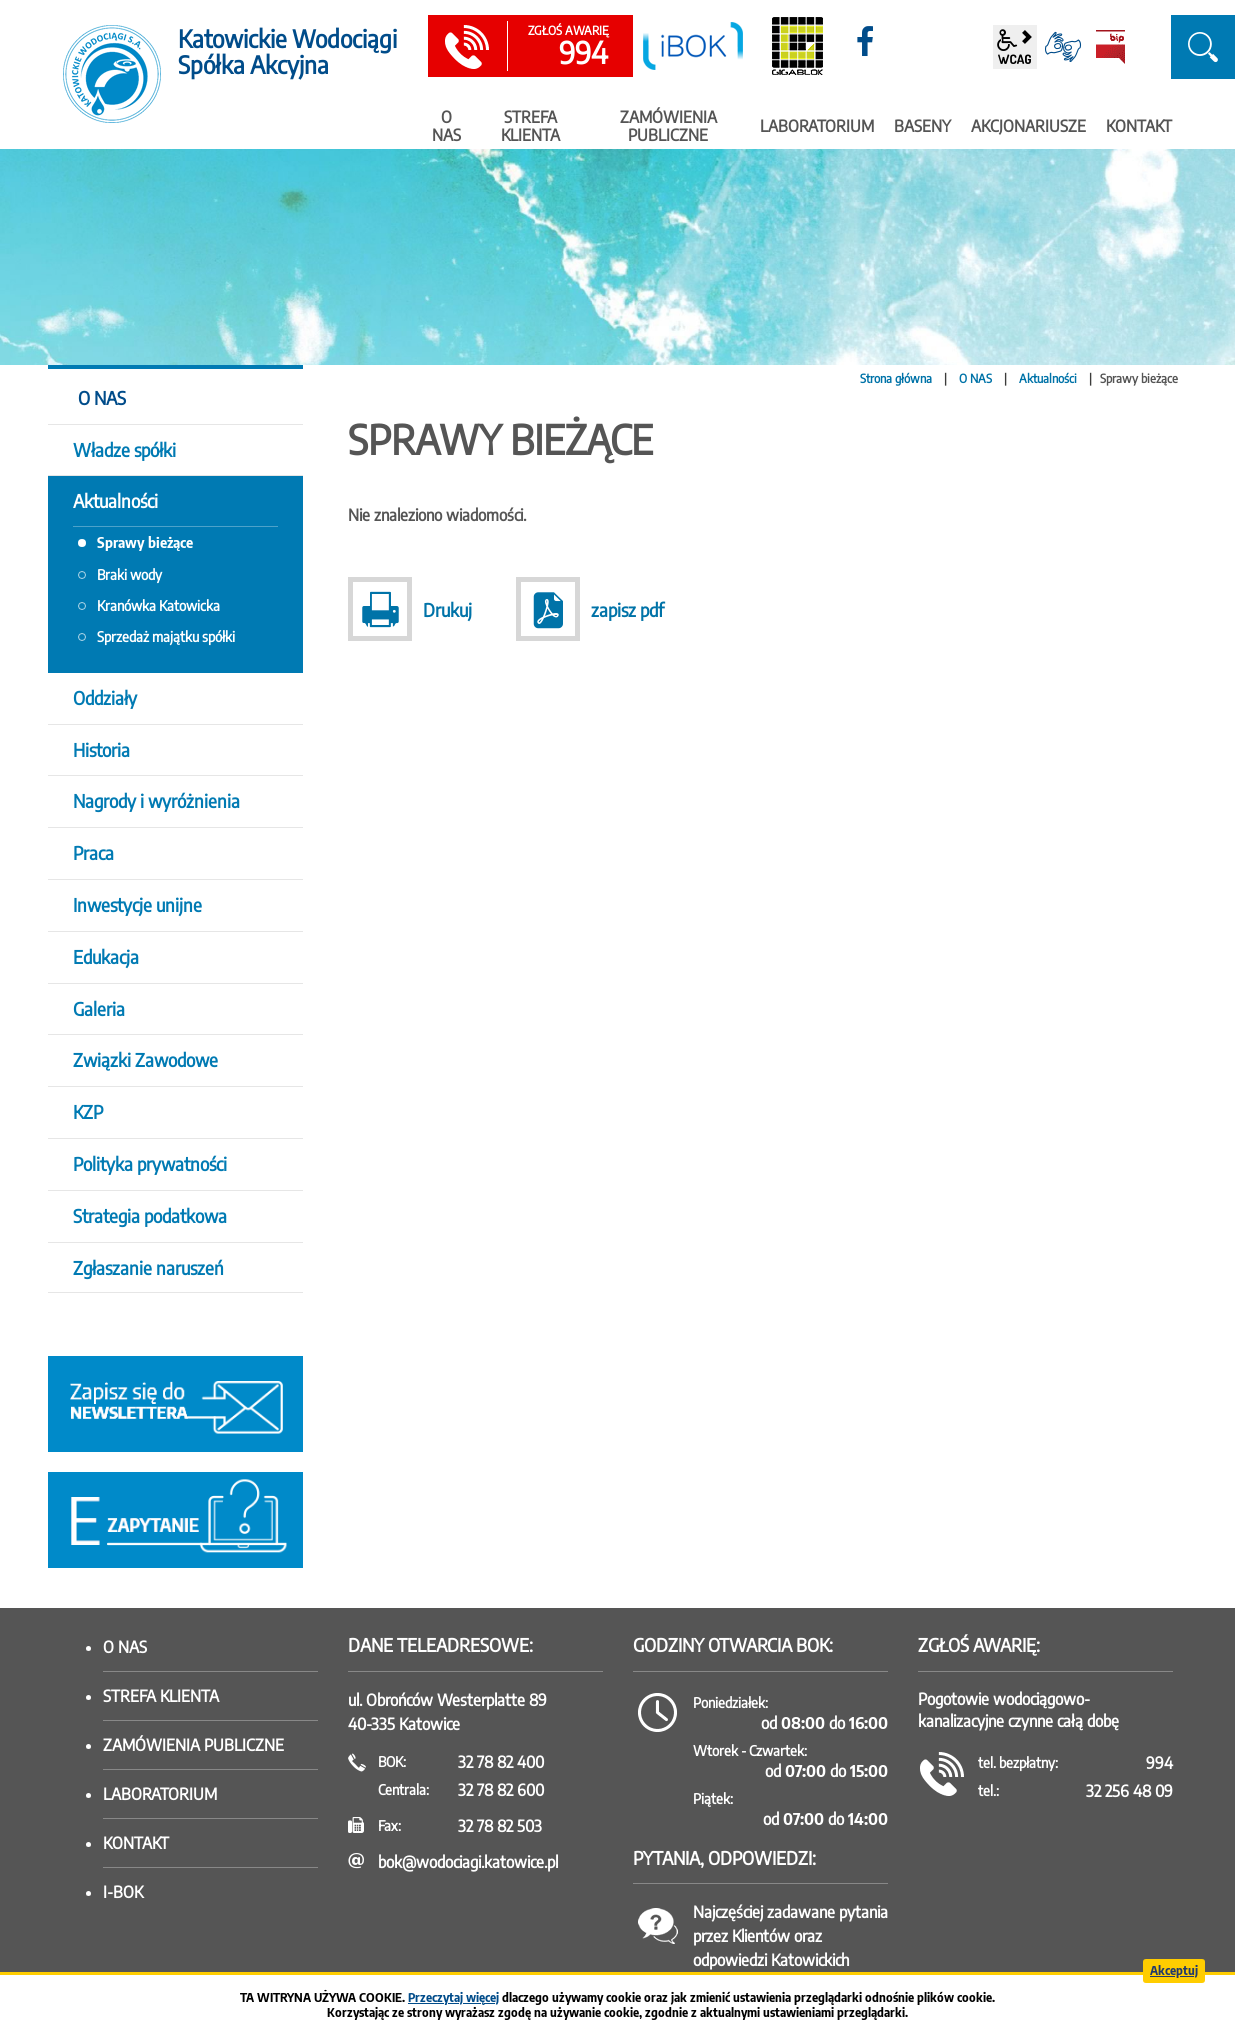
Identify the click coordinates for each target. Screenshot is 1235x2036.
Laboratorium (160, 1794)
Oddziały (105, 697)
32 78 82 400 (501, 1762)
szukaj (1203, 47)
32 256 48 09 (1129, 1791)
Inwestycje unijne (137, 904)
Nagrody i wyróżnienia (156, 800)
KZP (88, 1111)
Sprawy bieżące (145, 542)
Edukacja (106, 956)
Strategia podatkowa (150, 1215)
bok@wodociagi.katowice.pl (468, 1862)
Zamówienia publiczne (193, 1745)
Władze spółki (124, 449)
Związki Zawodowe (145, 1059)
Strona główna (896, 378)
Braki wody (129, 574)
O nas (125, 1647)
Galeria (99, 1008)
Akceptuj (1174, 1970)
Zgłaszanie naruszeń (148, 1267)
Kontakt (136, 1843)
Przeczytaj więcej (453, 1997)
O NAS (975, 378)
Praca (93, 852)
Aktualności (1048, 378)
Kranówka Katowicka (158, 605)
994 (568, 47)
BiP (1111, 47)
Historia (101, 749)
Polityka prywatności (150, 1163)
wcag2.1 (1015, 47)
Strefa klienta (161, 1696)
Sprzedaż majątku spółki (166, 636)
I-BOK (123, 1892)
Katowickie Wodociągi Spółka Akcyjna (287, 51)
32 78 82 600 (501, 1790)
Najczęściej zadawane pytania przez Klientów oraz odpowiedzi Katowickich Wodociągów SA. (790, 1948)
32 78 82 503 (500, 1826)
